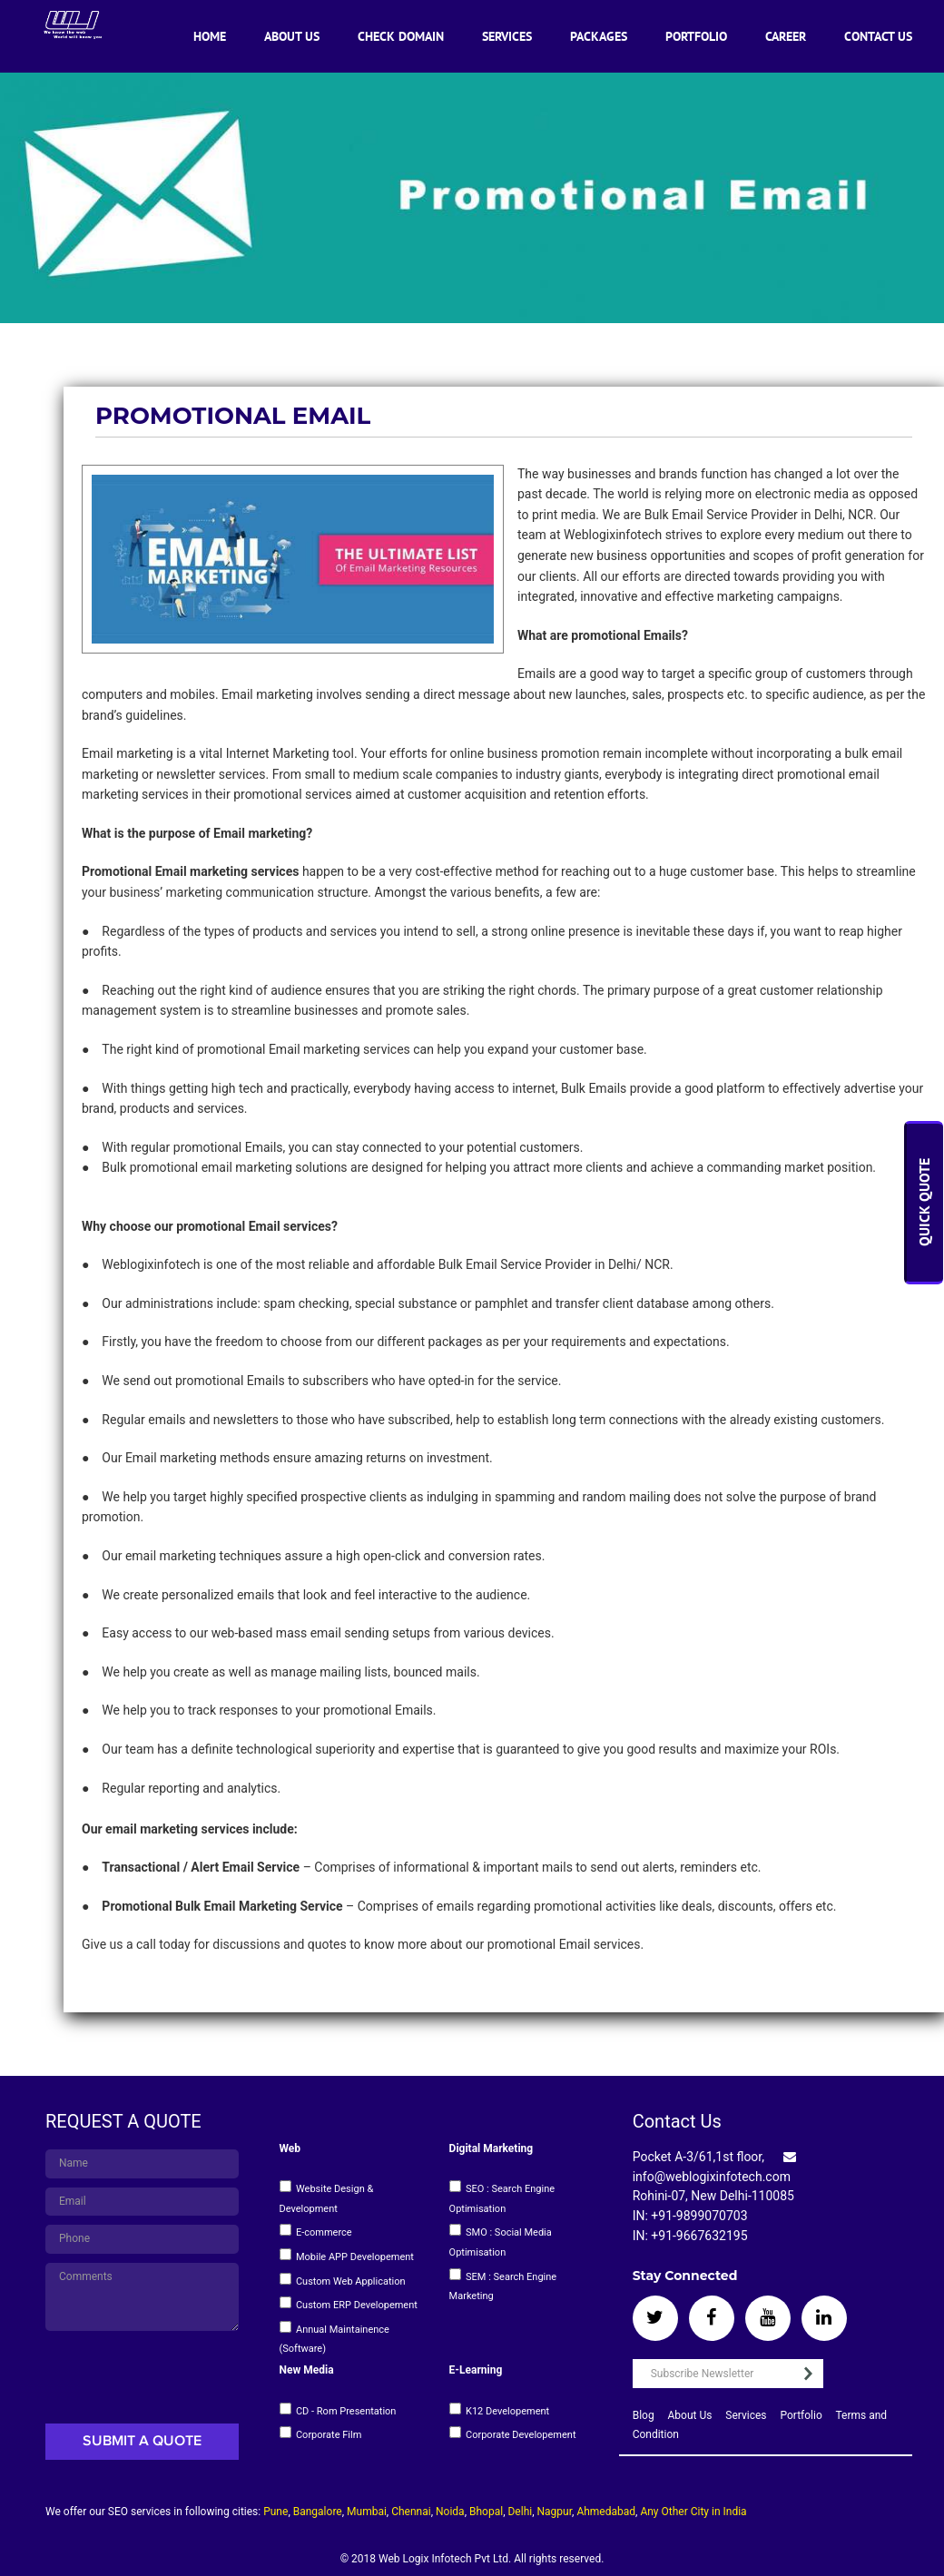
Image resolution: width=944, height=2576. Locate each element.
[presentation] (151, 2373)
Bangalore (317, 2511)
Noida (450, 2511)
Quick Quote (924, 1203)
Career (785, 36)
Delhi (519, 2511)
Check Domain (401, 36)
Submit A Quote (142, 2441)
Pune (275, 2511)
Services (507, 36)
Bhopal (486, 2511)
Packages (598, 36)
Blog (643, 2415)
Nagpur (555, 2511)
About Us (292, 36)
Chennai (410, 2511)
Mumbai (367, 2511)
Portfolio (696, 36)
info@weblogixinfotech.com (712, 2176)
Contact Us (878, 36)
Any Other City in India (693, 2511)
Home (209, 36)
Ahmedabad (605, 2511)
